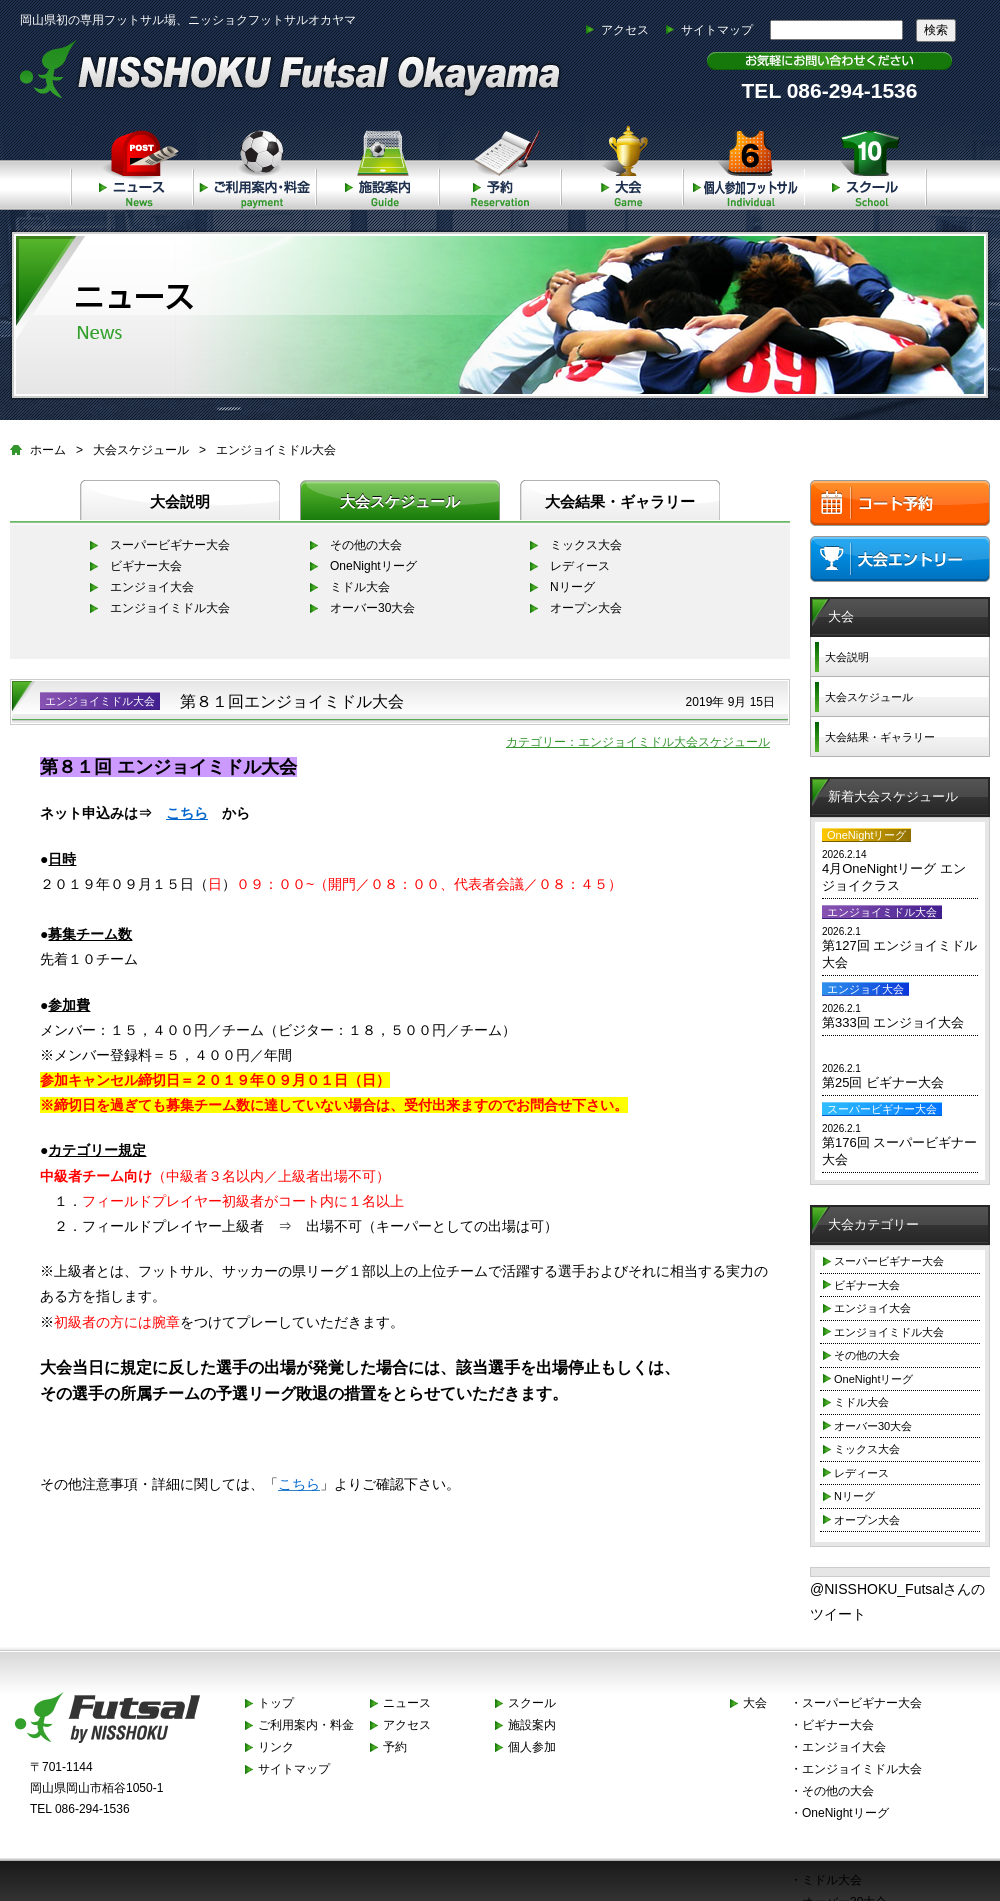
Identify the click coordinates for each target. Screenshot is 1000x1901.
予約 (499, 164)
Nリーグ (572, 587)
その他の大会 (366, 545)
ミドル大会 (360, 587)
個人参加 (744, 164)
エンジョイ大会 (152, 587)
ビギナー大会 (146, 566)
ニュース (131, 164)
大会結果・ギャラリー (620, 501)
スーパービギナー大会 (170, 545)
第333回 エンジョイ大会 (893, 1022)
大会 (621, 164)
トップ (276, 1703)
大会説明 (180, 501)
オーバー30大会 (372, 608)
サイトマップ (717, 30)
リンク (276, 1747)
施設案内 (376, 164)
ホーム (48, 450)
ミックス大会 (586, 545)
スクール (866, 164)
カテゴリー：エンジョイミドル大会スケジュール (638, 742)
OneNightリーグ (373, 566)
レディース (580, 566)
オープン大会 (586, 608)
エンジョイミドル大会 (276, 450)
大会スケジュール (141, 450)
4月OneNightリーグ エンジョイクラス (894, 877)
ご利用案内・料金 (254, 164)
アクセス (625, 30)
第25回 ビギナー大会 (883, 1082)
